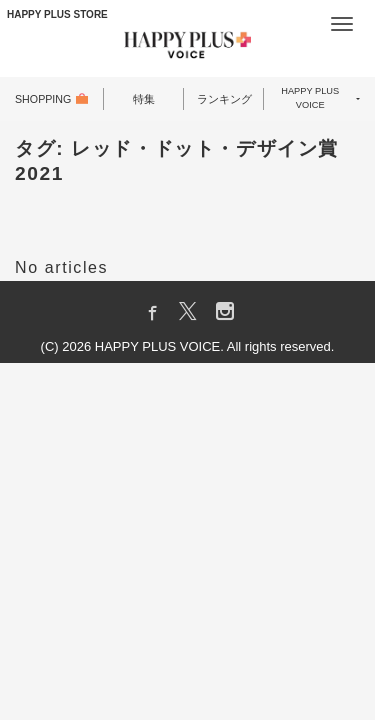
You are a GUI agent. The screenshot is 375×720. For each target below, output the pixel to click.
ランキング (224, 99)
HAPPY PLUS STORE (57, 14)
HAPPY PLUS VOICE (310, 99)
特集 (144, 99)
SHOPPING (44, 99)
